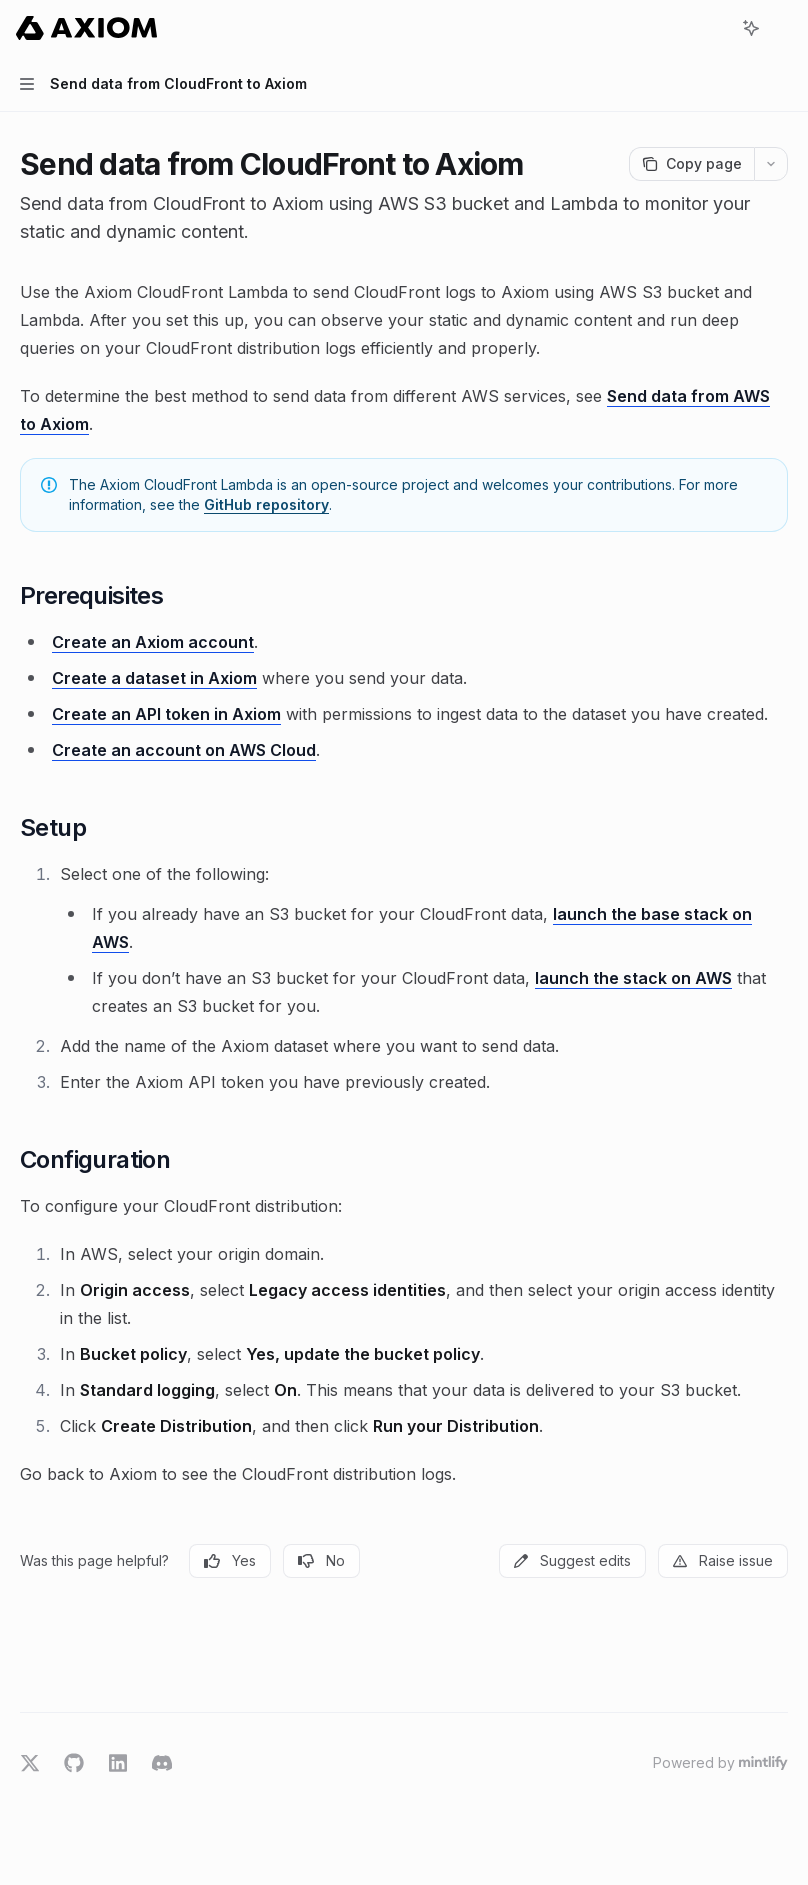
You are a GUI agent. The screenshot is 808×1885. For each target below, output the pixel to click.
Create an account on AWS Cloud (184, 750)
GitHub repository (266, 504)
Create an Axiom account (153, 642)
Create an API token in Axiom (166, 714)
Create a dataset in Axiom (154, 678)
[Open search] (714, 28)
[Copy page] (691, 164)
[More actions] (782, 28)
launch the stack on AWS (633, 978)
